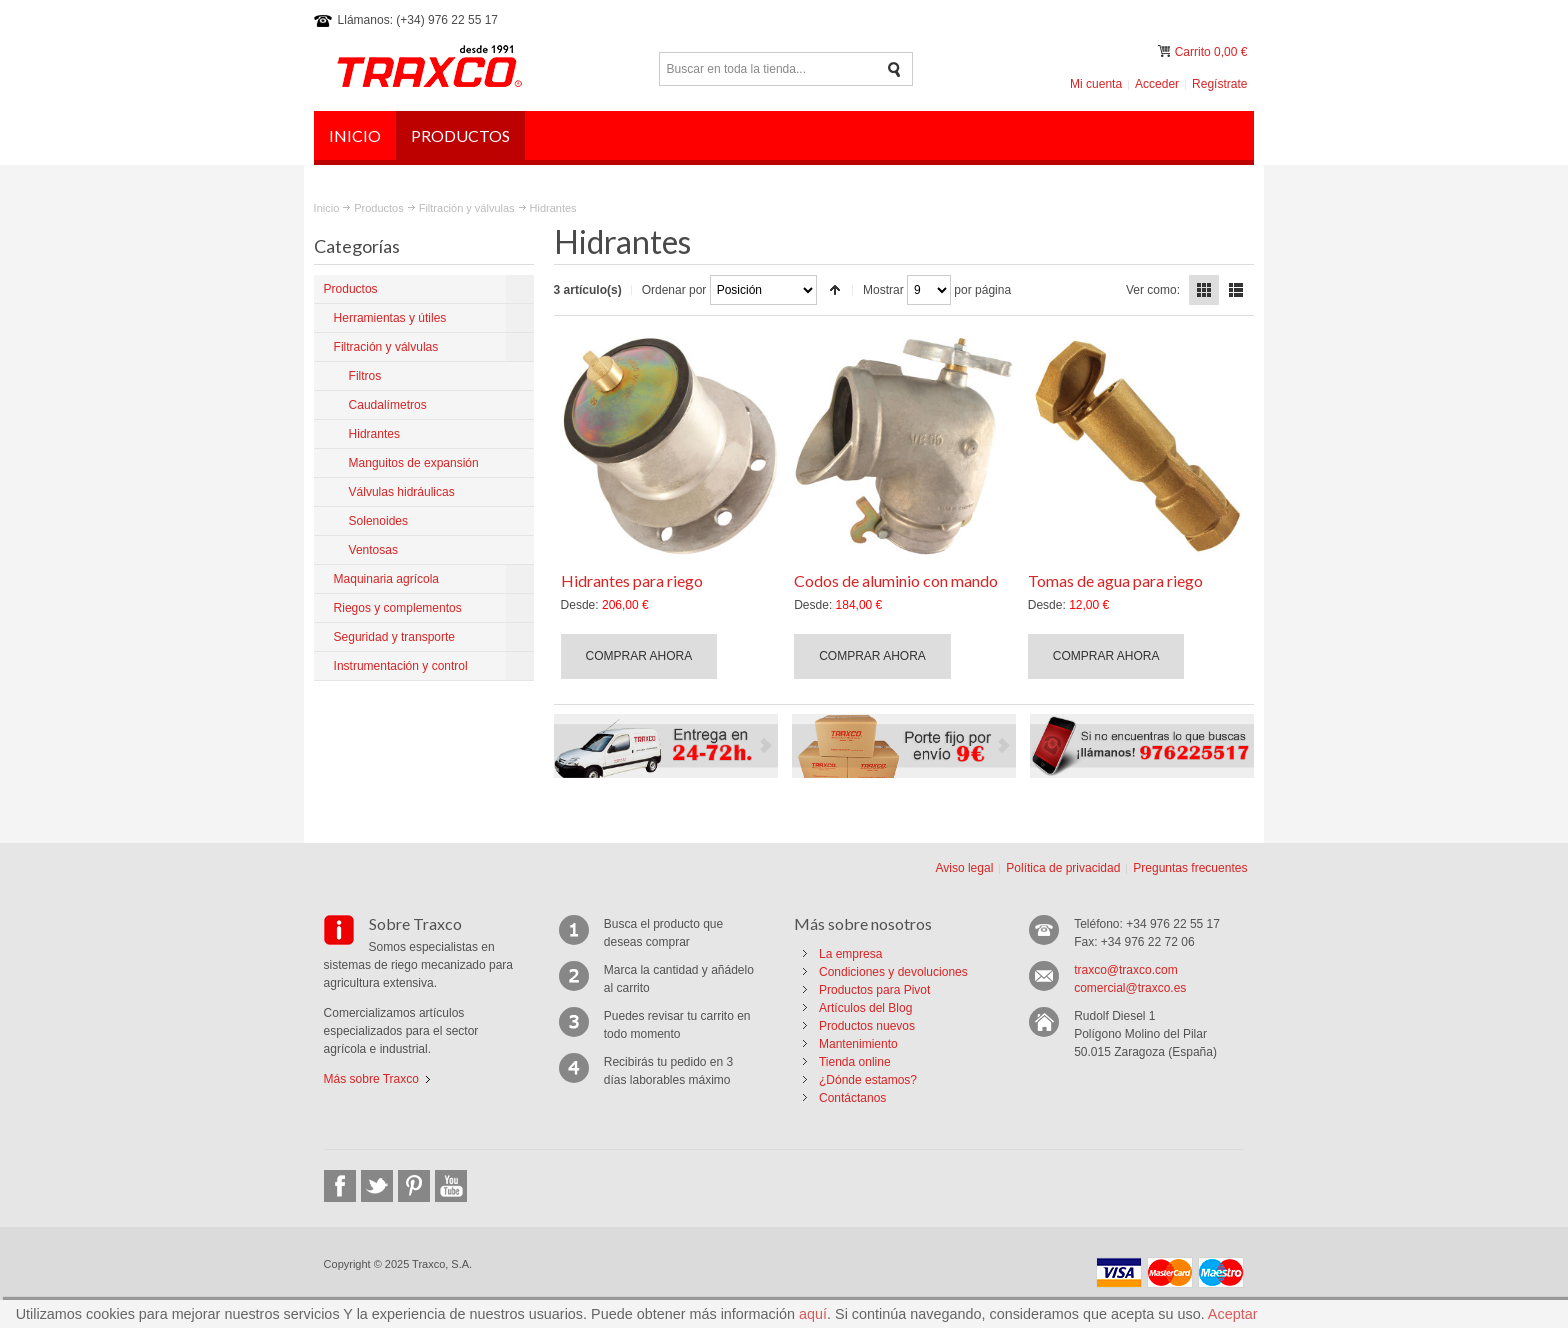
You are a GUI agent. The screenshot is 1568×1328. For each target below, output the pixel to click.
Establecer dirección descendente (835, 290)
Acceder (1157, 84)
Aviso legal (964, 868)
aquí (813, 1314)
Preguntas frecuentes (1190, 868)
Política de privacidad (1063, 868)
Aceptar (1233, 1314)
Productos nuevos (867, 1026)
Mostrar (883, 290)
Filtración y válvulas (467, 208)
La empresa (850, 954)
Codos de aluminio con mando (896, 580)
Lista (1236, 290)
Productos (378, 208)
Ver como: (1153, 290)
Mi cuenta (1096, 84)
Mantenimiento (858, 1044)
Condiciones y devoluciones (893, 972)
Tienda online (855, 1062)
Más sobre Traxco (371, 1079)
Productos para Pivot (874, 990)
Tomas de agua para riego (1115, 580)
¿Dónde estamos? (868, 1080)
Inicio (327, 208)
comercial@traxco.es (1130, 988)
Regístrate (1219, 84)
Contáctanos (852, 1098)
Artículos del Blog (865, 1008)
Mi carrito (1166, 51)
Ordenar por (674, 290)
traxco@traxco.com (1126, 970)
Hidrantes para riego (632, 580)
